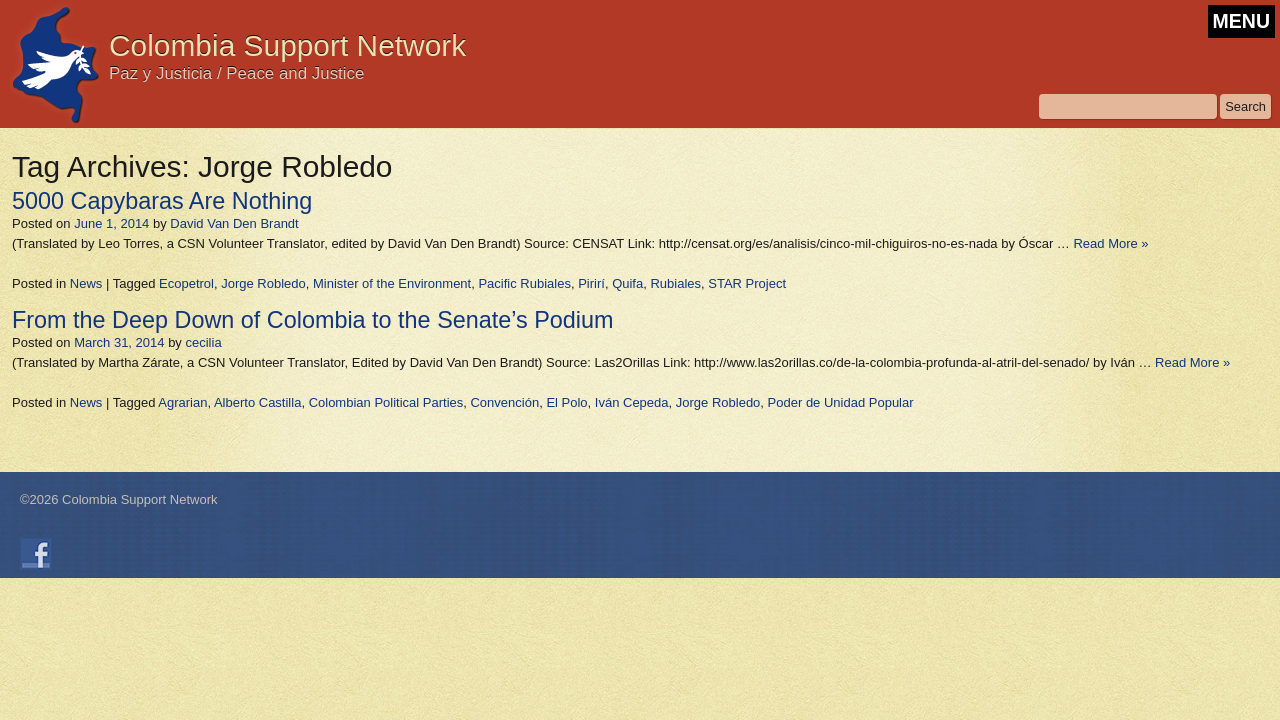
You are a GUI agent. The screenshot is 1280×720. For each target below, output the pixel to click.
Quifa (627, 283)
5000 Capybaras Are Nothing (162, 201)
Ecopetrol (186, 283)
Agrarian (182, 402)
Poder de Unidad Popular (841, 402)
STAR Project (747, 283)
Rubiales (675, 283)
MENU (1241, 21)
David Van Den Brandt (234, 223)
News (86, 283)
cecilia (203, 342)
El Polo (566, 402)
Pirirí (591, 283)
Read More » (1110, 243)
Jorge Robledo (263, 283)
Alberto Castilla (257, 402)
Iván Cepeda (632, 402)
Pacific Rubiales (524, 283)
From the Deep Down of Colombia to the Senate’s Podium (313, 320)
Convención (504, 402)
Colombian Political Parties (386, 402)
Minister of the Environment (392, 283)
